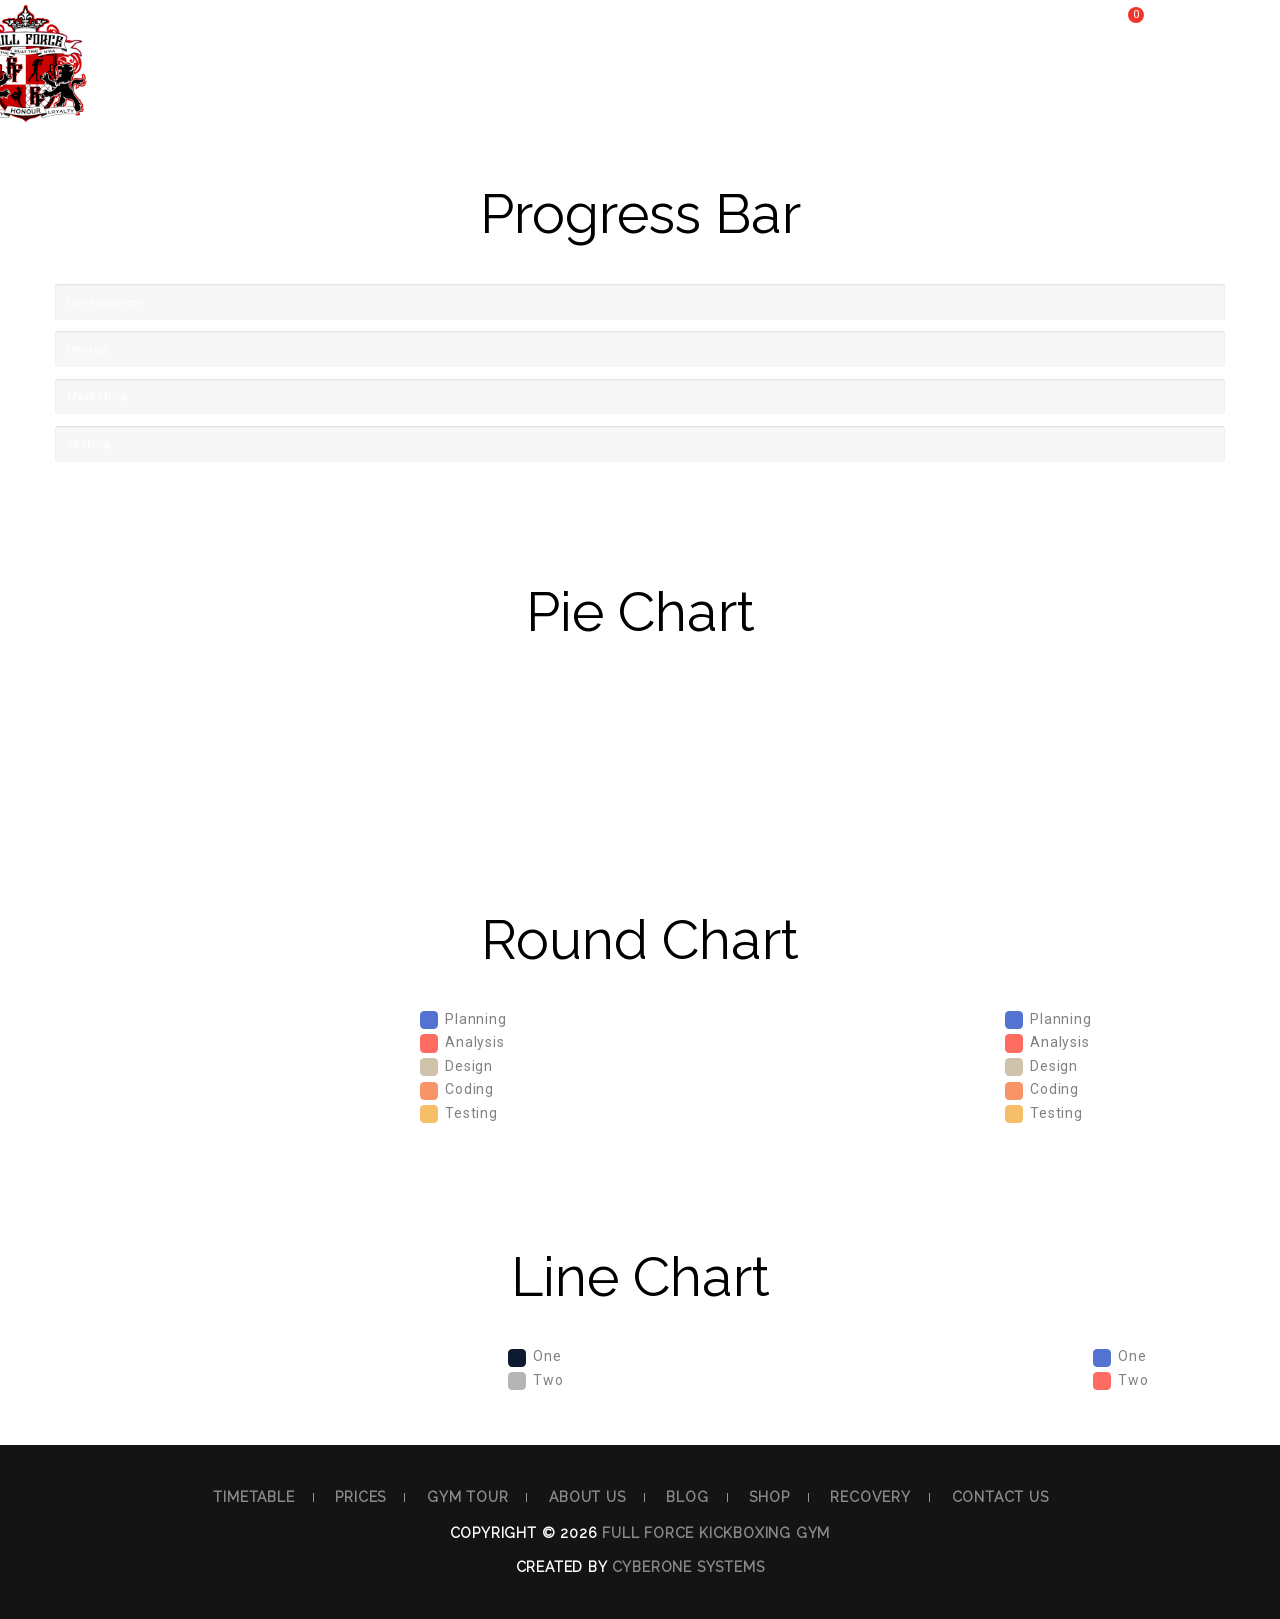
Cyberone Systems (688, 1567)
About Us (592, 86)
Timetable (216, 86)
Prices (338, 86)
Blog (705, 86)
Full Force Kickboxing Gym (716, 1533)
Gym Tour (459, 86)
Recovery (915, 86)
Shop (800, 86)
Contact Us (1057, 86)
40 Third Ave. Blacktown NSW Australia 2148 (296, 25)
